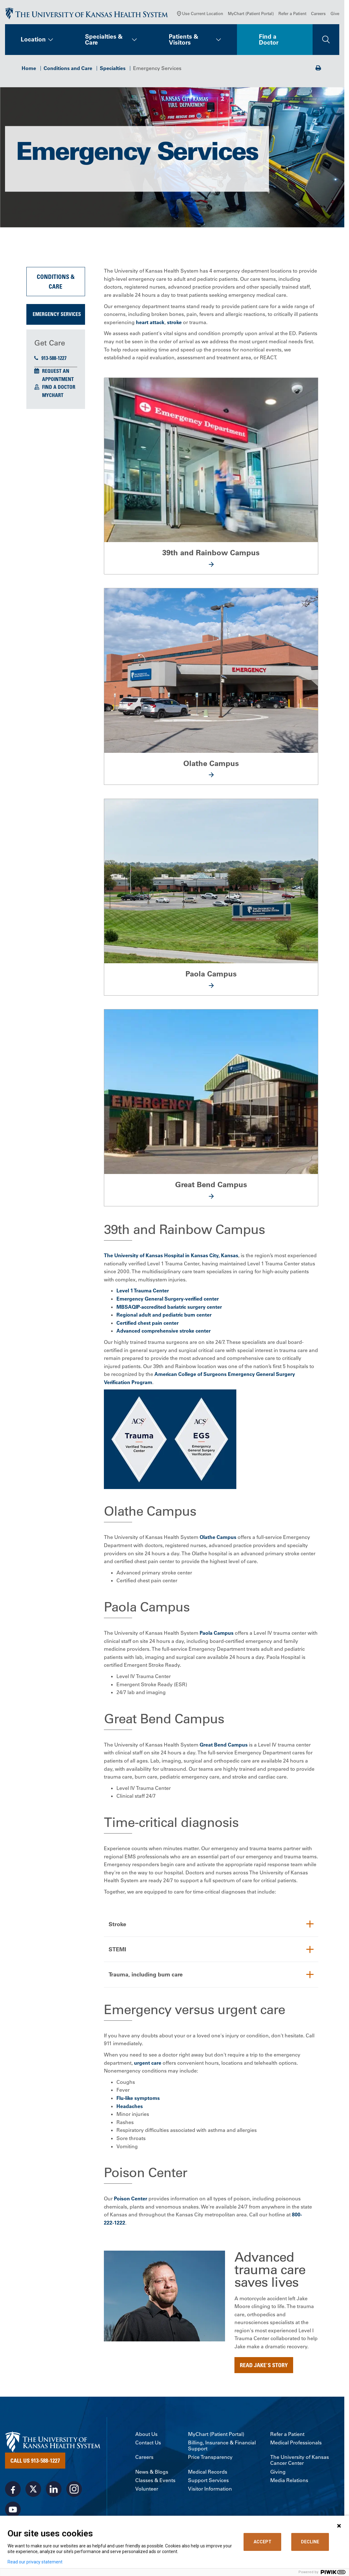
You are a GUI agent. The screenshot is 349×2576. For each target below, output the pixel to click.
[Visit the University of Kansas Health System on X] (33, 2489)
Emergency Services (57, 318)
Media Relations (289, 2480)
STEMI (118, 1949)
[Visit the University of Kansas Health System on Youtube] (13, 2510)
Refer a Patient (292, 17)
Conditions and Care (68, 71)
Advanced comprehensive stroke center (163, 1330)
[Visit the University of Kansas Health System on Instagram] (74, 2489)
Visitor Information (210, 2489)
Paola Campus (217, 1632)
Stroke (118, 1923)
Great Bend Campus (224, 1744)
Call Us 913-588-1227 (35, 2460)
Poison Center (130, 2198)
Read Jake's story (264, 2364)
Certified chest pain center (147, 1322)
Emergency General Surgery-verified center (167, 1298)
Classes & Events (155, 2480)
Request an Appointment (58, 379)
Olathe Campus (218, 1536)
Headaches (129, 2106)
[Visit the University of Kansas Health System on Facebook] (13, 2489)
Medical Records (207, 2472)
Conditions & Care (56, 285)
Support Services (208, 2480)
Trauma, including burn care (148, 1974)
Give (334, 17)
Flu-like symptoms (138, 2098)
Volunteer (146, 2489)
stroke (174, 326)
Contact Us (148, 2443)
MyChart (52, 398)
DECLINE (310, 2541)
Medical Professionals (296, 2443)
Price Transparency (210, 2457)
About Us (146, 2434)
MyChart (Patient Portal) (251, 17)
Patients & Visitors (183, 43)
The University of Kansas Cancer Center (299, 2460)
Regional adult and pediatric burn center (164, 1314)
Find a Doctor (268, 43)
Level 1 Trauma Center (142, 1290)
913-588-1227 (50, 361)
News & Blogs (151, 2472)
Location (33, 43)
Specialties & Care (104, 43)
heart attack (150, 326)
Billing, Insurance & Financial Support (222, 2446)
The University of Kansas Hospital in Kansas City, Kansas (171, 1255)
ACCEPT (262, 2541)
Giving (278, 2472)
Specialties (113, 71)
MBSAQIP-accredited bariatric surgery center (169, 1306)
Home (29, 71)
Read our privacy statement (35, 2561)
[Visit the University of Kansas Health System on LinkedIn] (54, 2489)
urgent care (147, 2063)
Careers (318, 17)
